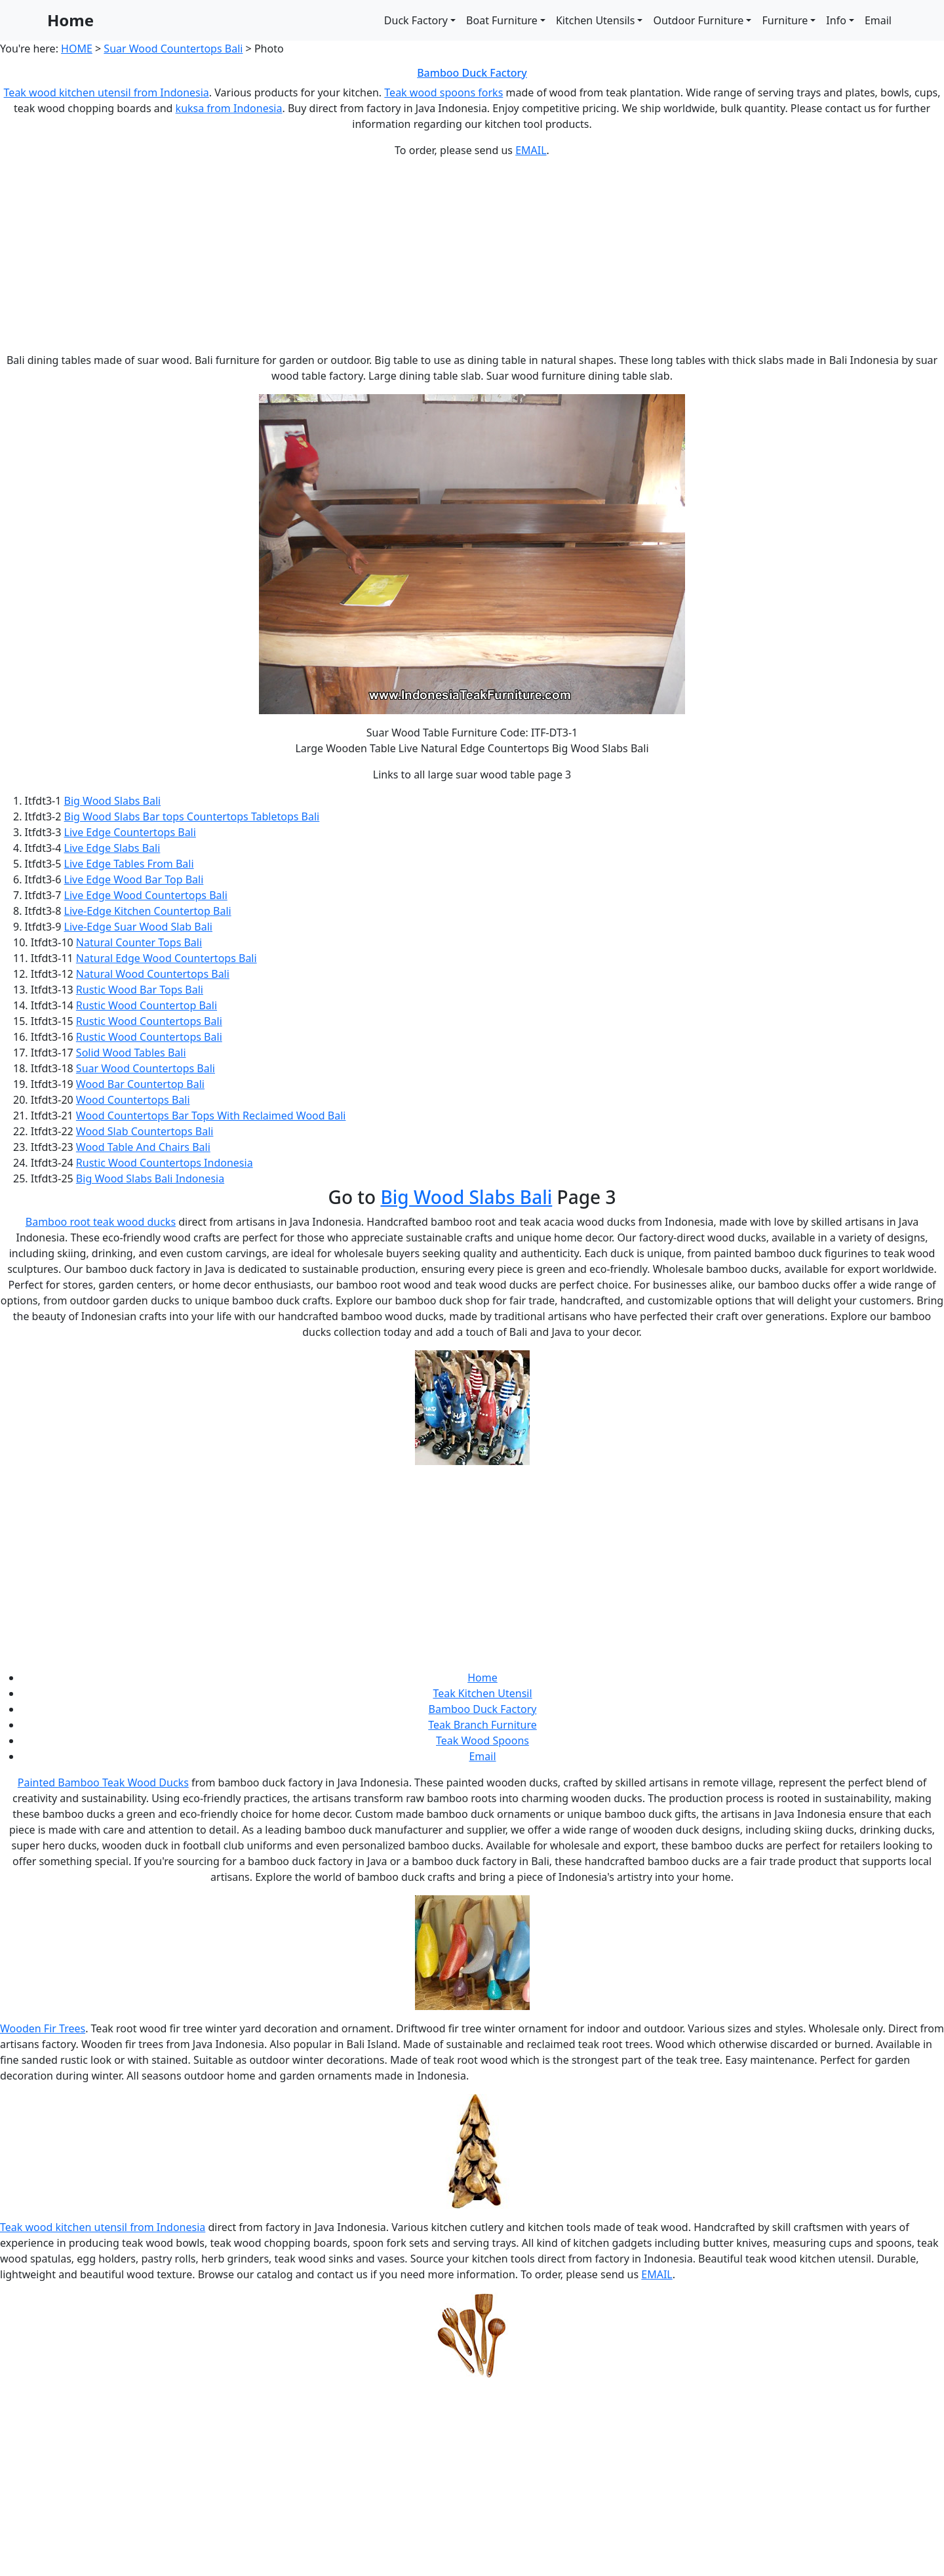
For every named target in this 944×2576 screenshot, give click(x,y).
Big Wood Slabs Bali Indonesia (150, 1178)
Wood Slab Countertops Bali (145, 1131)
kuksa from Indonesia (229, 108)
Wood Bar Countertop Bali (140, 1084)
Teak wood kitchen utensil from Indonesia (106, 92)
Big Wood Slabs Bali (112, 801)
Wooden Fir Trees (42, 2028)
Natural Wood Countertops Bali (152, 974)
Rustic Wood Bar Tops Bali (139, 989)
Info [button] (836, 20)
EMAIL (530, 150)
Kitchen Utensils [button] (595, 20)
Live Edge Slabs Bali (112, 848)
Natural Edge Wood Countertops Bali (166, 958)
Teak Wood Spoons (482, 1740)
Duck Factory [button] (416, 20)
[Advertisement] (472, 260)
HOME (76, 48)
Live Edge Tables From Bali (129, 863)
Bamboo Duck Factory (472, 73)
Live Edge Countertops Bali (130, 832)
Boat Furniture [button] (502, 20)
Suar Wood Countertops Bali (173, 48)
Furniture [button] (785, 20)
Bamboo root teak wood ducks (101, 1222)
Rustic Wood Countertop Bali (146, 1005)
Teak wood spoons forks (443, 92)
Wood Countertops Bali (133, 1100)
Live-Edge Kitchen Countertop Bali (147, 911)
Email (878, 20)
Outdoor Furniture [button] (698, 20)
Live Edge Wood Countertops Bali (145, 895)
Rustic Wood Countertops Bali (149, 1021)
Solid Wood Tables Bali (131, 1052)
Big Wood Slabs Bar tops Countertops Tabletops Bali (192, 816)
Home (70, 20)
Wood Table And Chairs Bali (143, 1147)
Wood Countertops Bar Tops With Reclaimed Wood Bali (211, 1115)
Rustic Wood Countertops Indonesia (164, 1163)
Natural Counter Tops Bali (139, 942)
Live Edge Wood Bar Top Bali (134, 879)
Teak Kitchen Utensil (482, 1693)
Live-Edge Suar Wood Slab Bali (138, 926)
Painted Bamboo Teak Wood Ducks (103, 1782)
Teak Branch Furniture (482, 1725)
